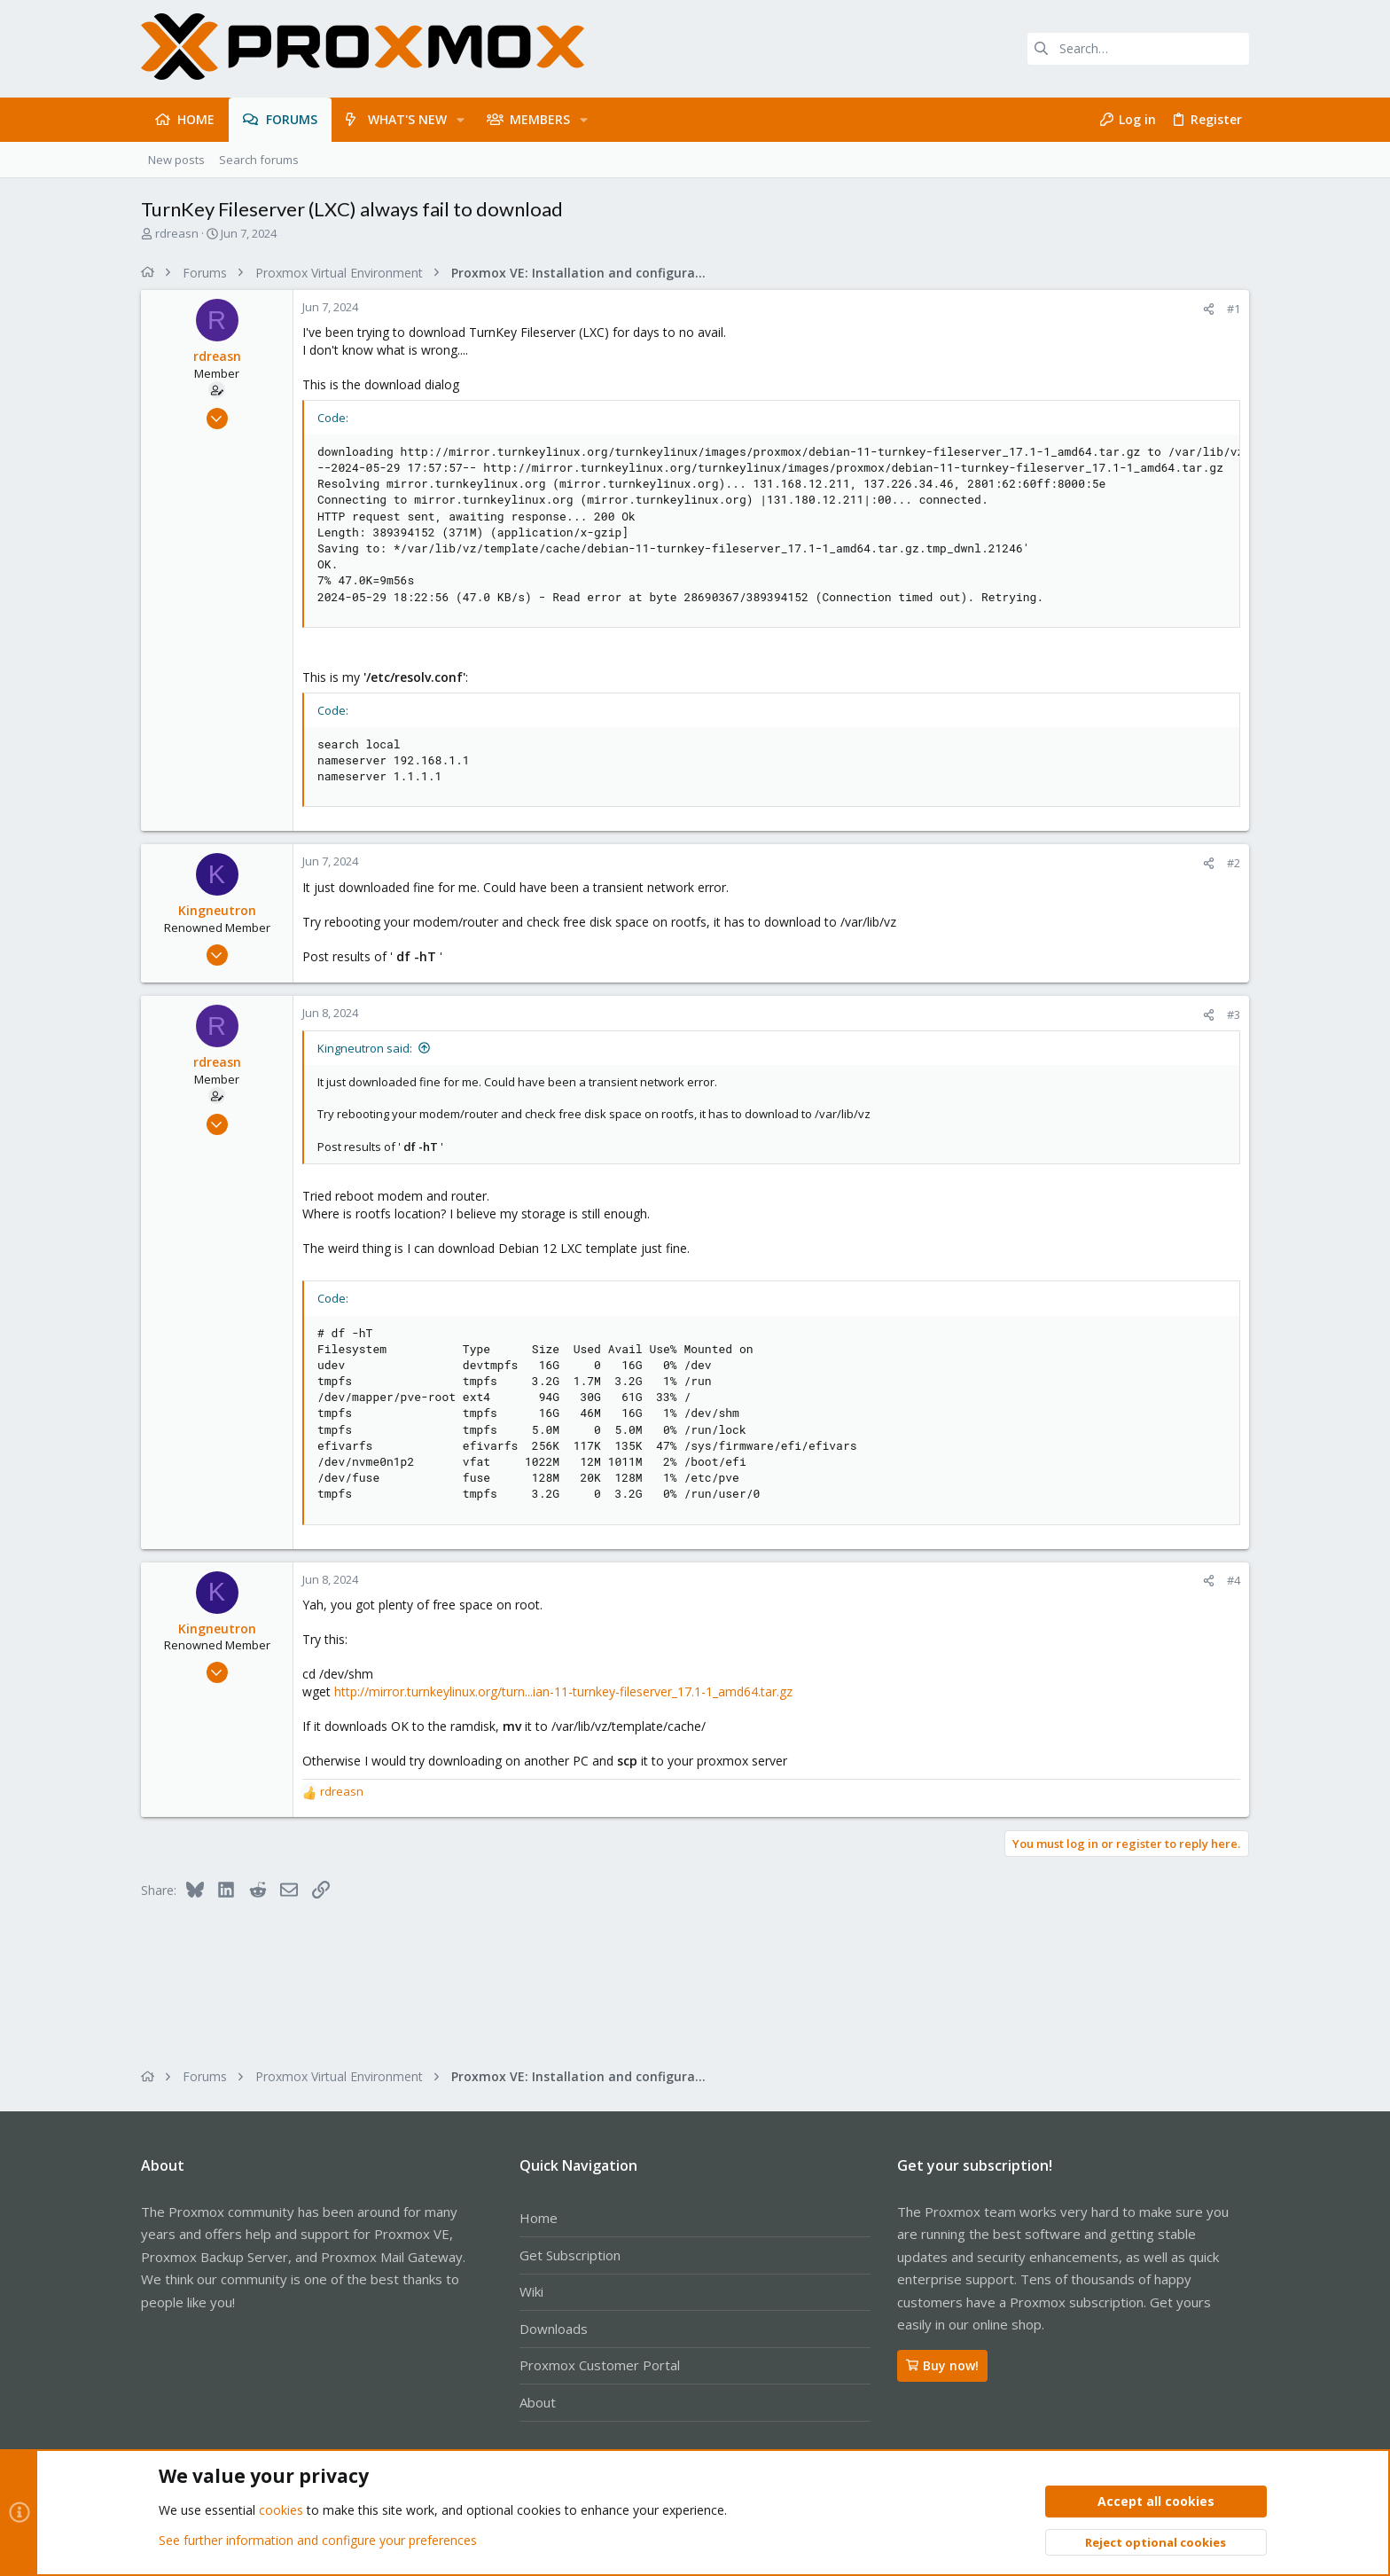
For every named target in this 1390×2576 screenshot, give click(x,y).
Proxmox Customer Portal (599, 2365)
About (537, 2402)
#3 (1233, 1014)
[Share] (1209, 309)
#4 (1233, 1580)
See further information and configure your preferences (318, 2540)
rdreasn (177, 233)
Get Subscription (570, 2255)
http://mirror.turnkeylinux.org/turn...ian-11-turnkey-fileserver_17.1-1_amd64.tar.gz (563, 1691)
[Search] (1138, 49)
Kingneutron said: (364, 1048)
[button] (460, 119)
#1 (1233, 309)
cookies (281, 2510)
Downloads (553, 2328)
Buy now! (942, 2365)
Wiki (531, 2291)
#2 (1233, 863)
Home (538, 2218)
